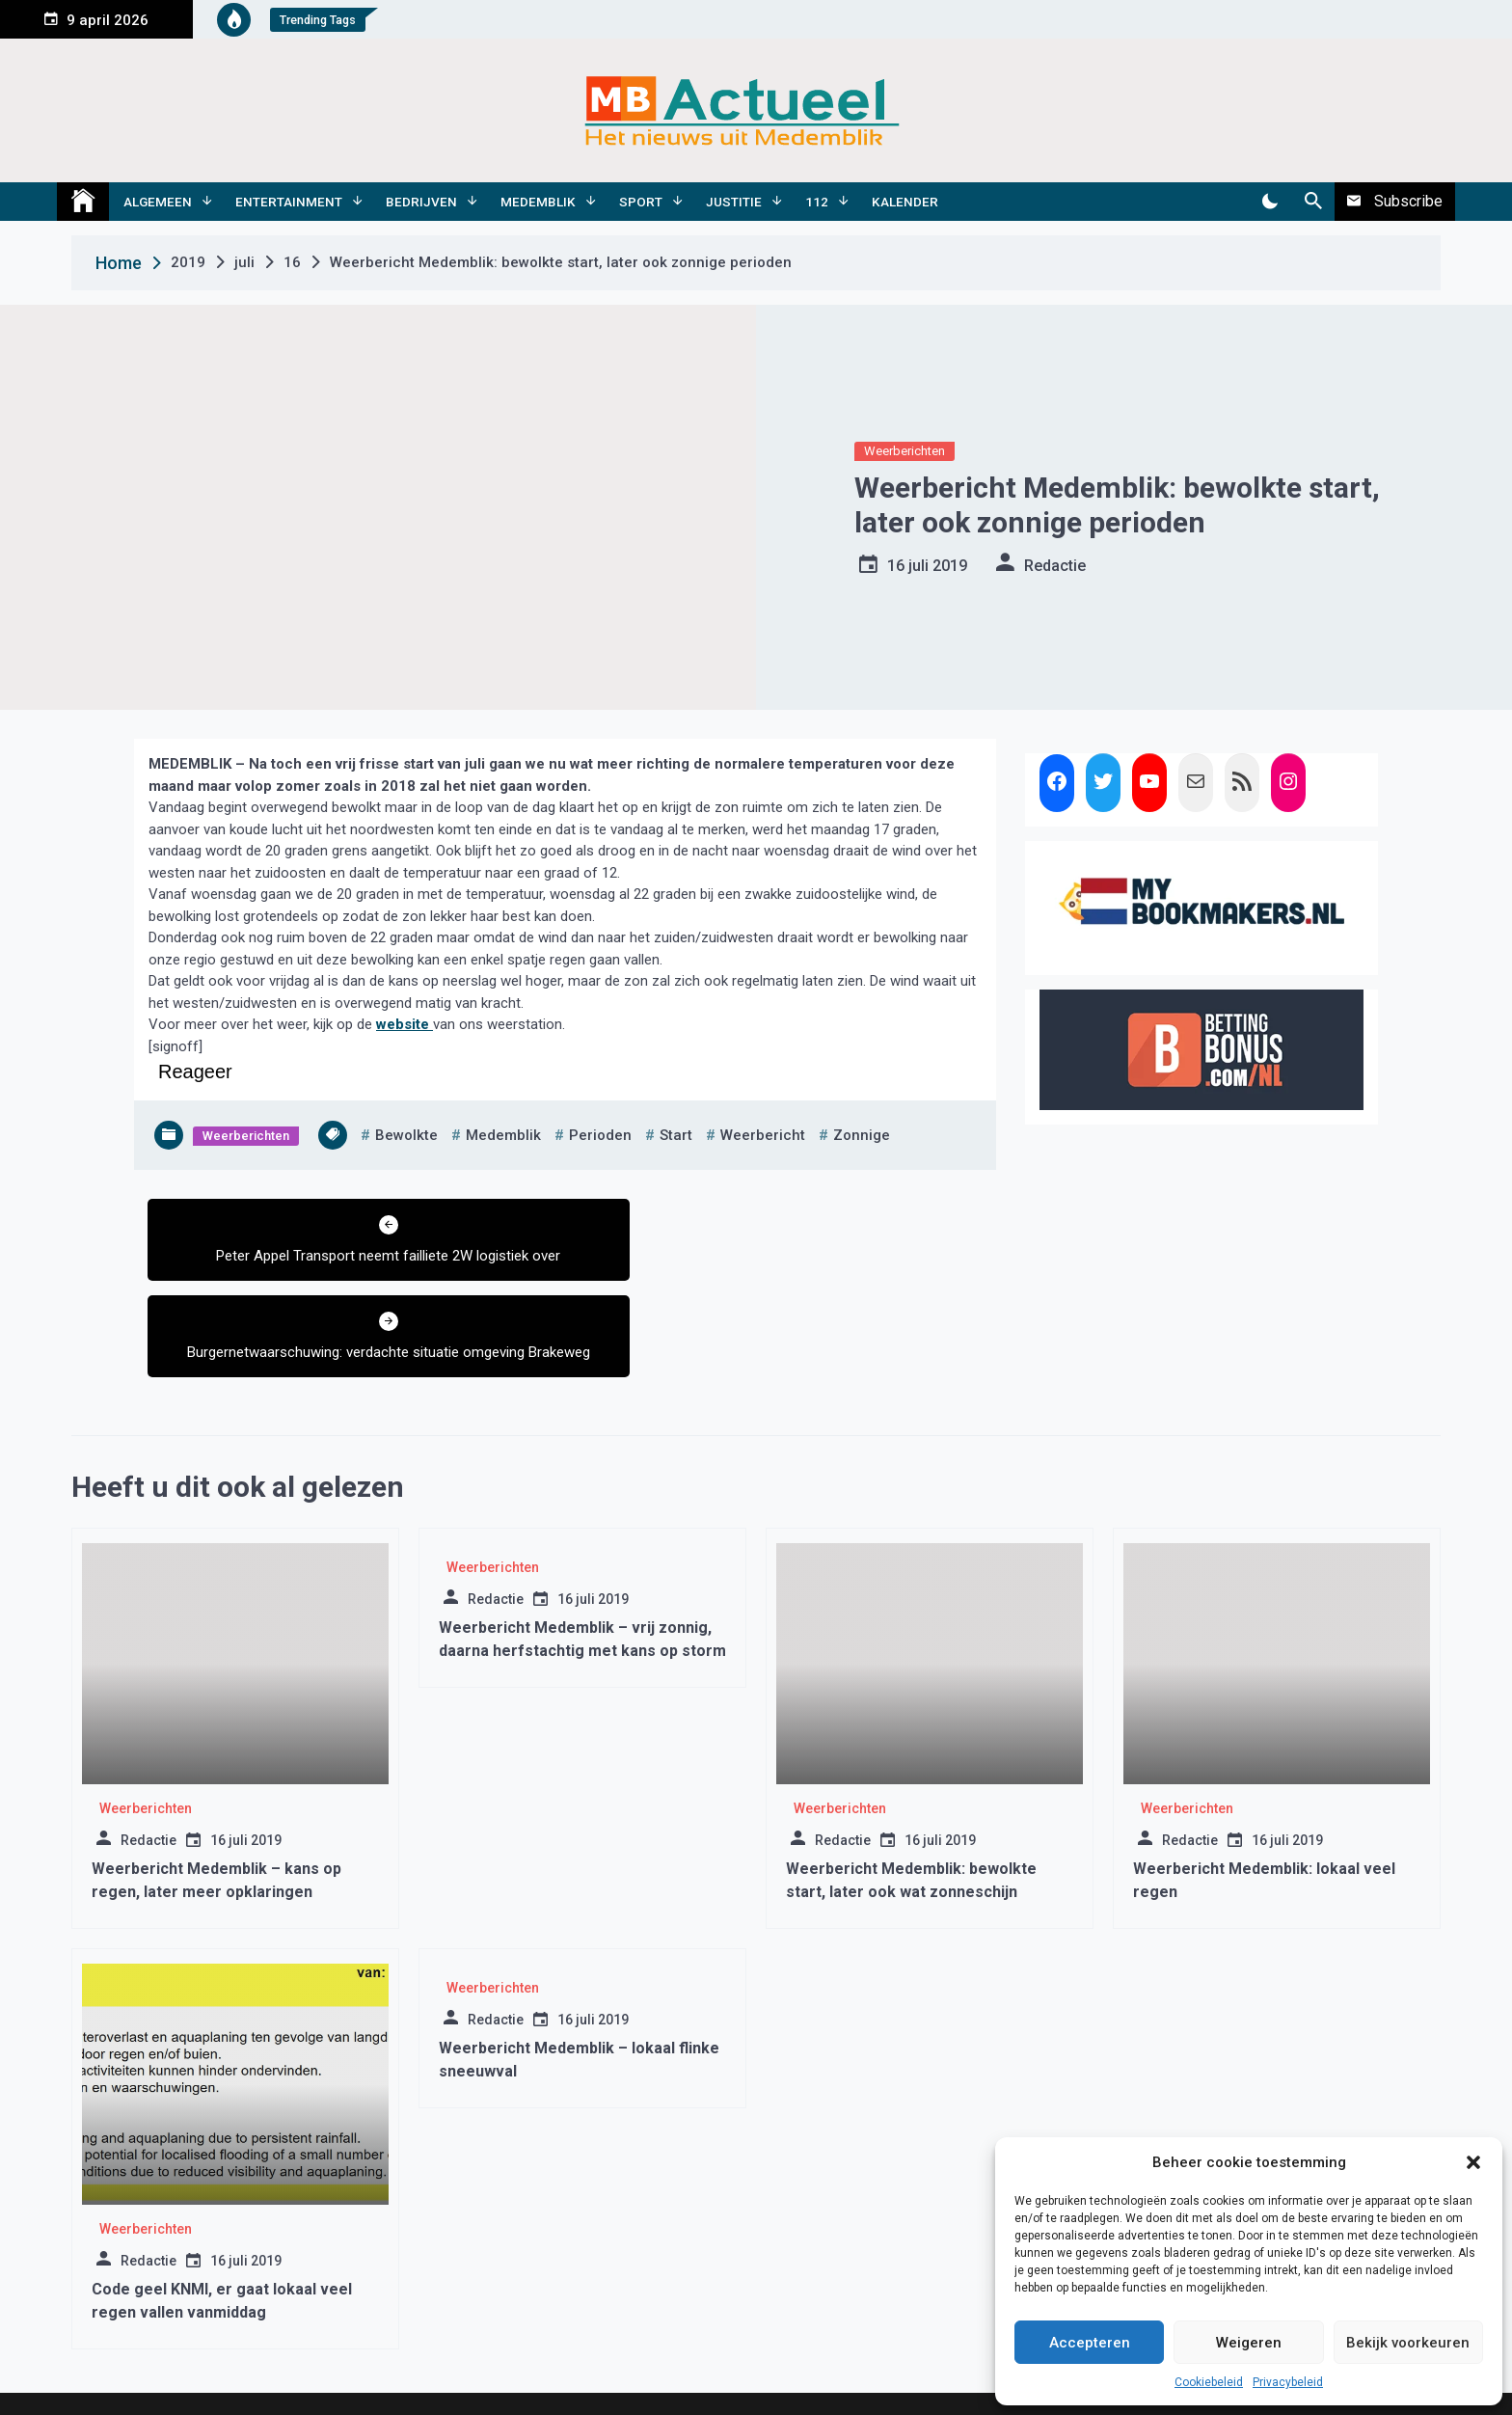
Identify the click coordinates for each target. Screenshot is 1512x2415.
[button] (1473, 2162)
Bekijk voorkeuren (1408, 2342)
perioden (600, 1135)
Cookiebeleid (1208, 2382)
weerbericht (762, 1135)
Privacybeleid (1288, 2382)
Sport (640, 201)
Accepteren (1089, 2342)
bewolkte (406, 1135)
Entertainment (288, 201)
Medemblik (538, 201)
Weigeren (1249, 2342)
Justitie (734, 201)
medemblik (503, 1135)
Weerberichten (904, 451)
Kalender (905, 201)
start (676, 1135)
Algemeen (157, 201)
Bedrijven (421, 201)
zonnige (861, 1135)
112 (816, 201)
